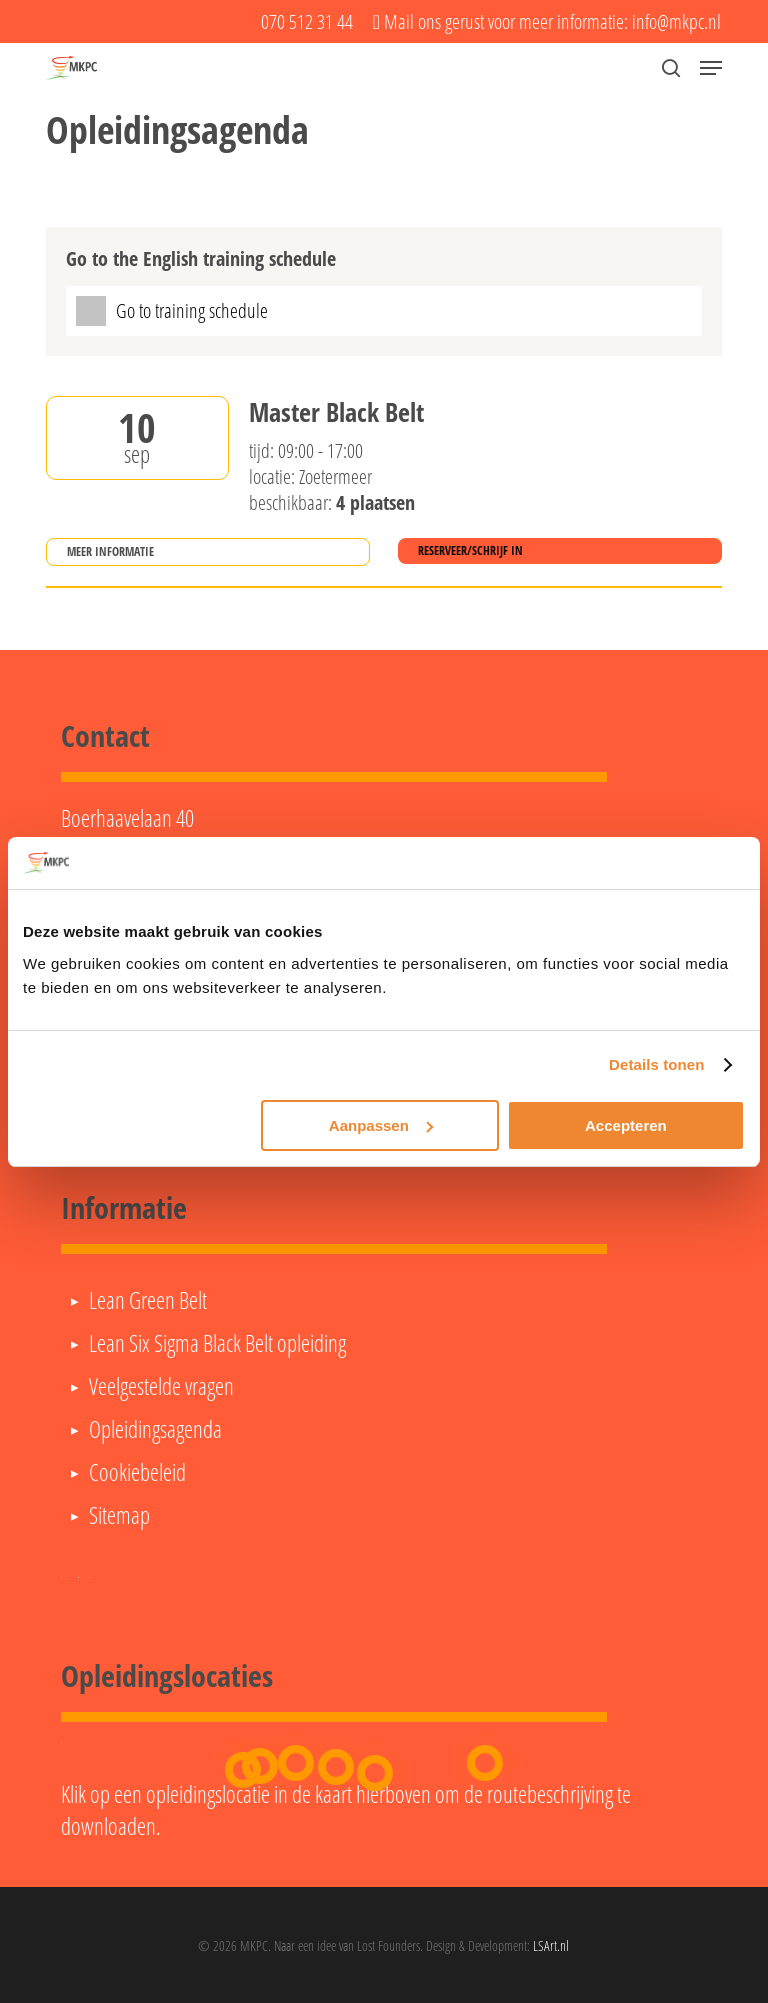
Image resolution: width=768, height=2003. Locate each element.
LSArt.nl (551, 1945)
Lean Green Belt (148, 1300)
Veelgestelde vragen (161, 1386)
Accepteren (626, 1125)
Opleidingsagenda (155, 1429)
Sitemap (119, 1515)
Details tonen (656, 1064)
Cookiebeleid (137, 1472)
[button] (711, 68)
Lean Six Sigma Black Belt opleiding (217, 1343)
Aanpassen (381, 1125)
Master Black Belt (336, 413)
